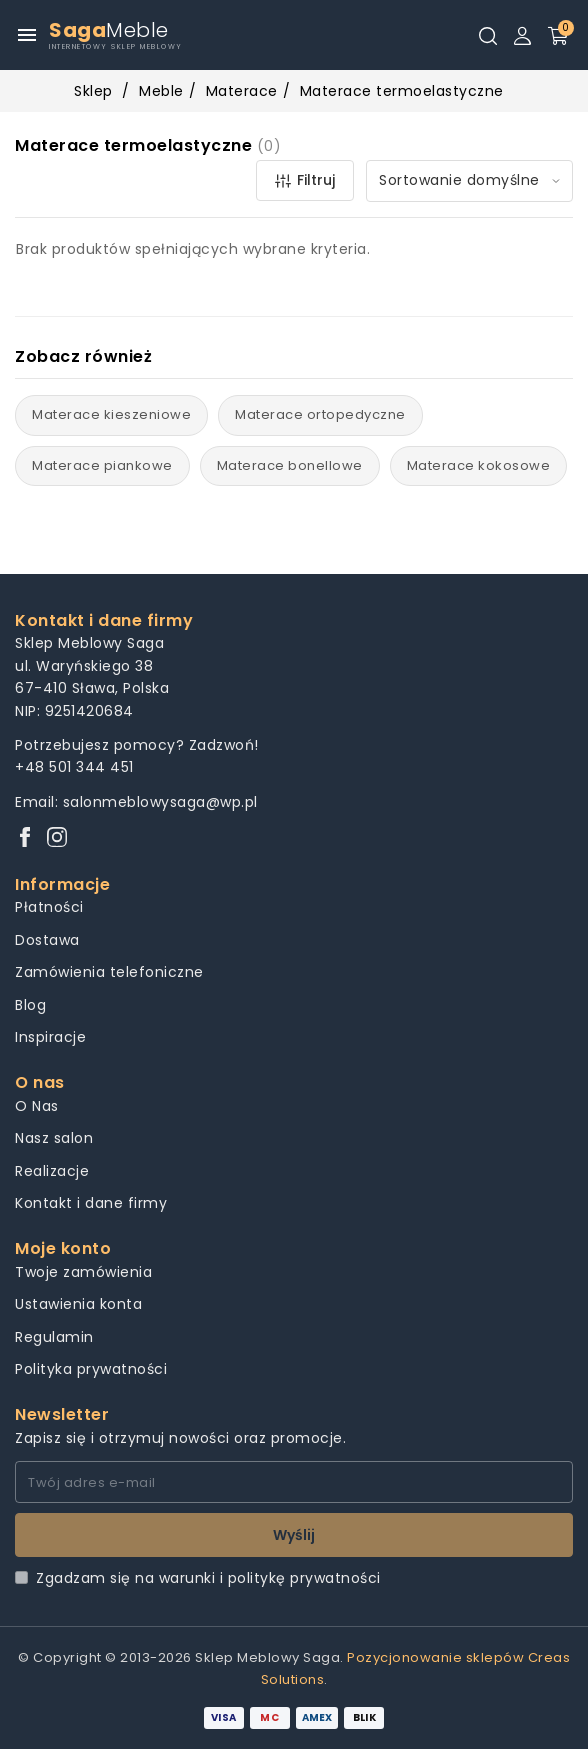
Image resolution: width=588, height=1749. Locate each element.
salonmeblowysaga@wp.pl (160, 802)
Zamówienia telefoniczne (109, 972)
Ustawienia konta (78, 1304)
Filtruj (305, 180)
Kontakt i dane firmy (91, 1203)
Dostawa (47, 940)
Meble (161, 91)
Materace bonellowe (290, 465)
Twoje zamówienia (83, 1272)
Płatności (49, 907)
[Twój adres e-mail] (294, 1482)
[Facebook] (25, 838)
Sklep (93, 91)
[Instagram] (57, 838)
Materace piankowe (102, 465)
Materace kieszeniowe (111, 414)
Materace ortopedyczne (320, 414)
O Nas (37, 1106)
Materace (242, 91)
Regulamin (54, 1337)
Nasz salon (54, 1138)
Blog (30, 1005)
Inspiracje (50, 1037)
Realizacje (52, 1171)
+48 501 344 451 (74, 767)
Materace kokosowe (479, 465)
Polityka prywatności (91, 1369)
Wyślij (294, 1535)
